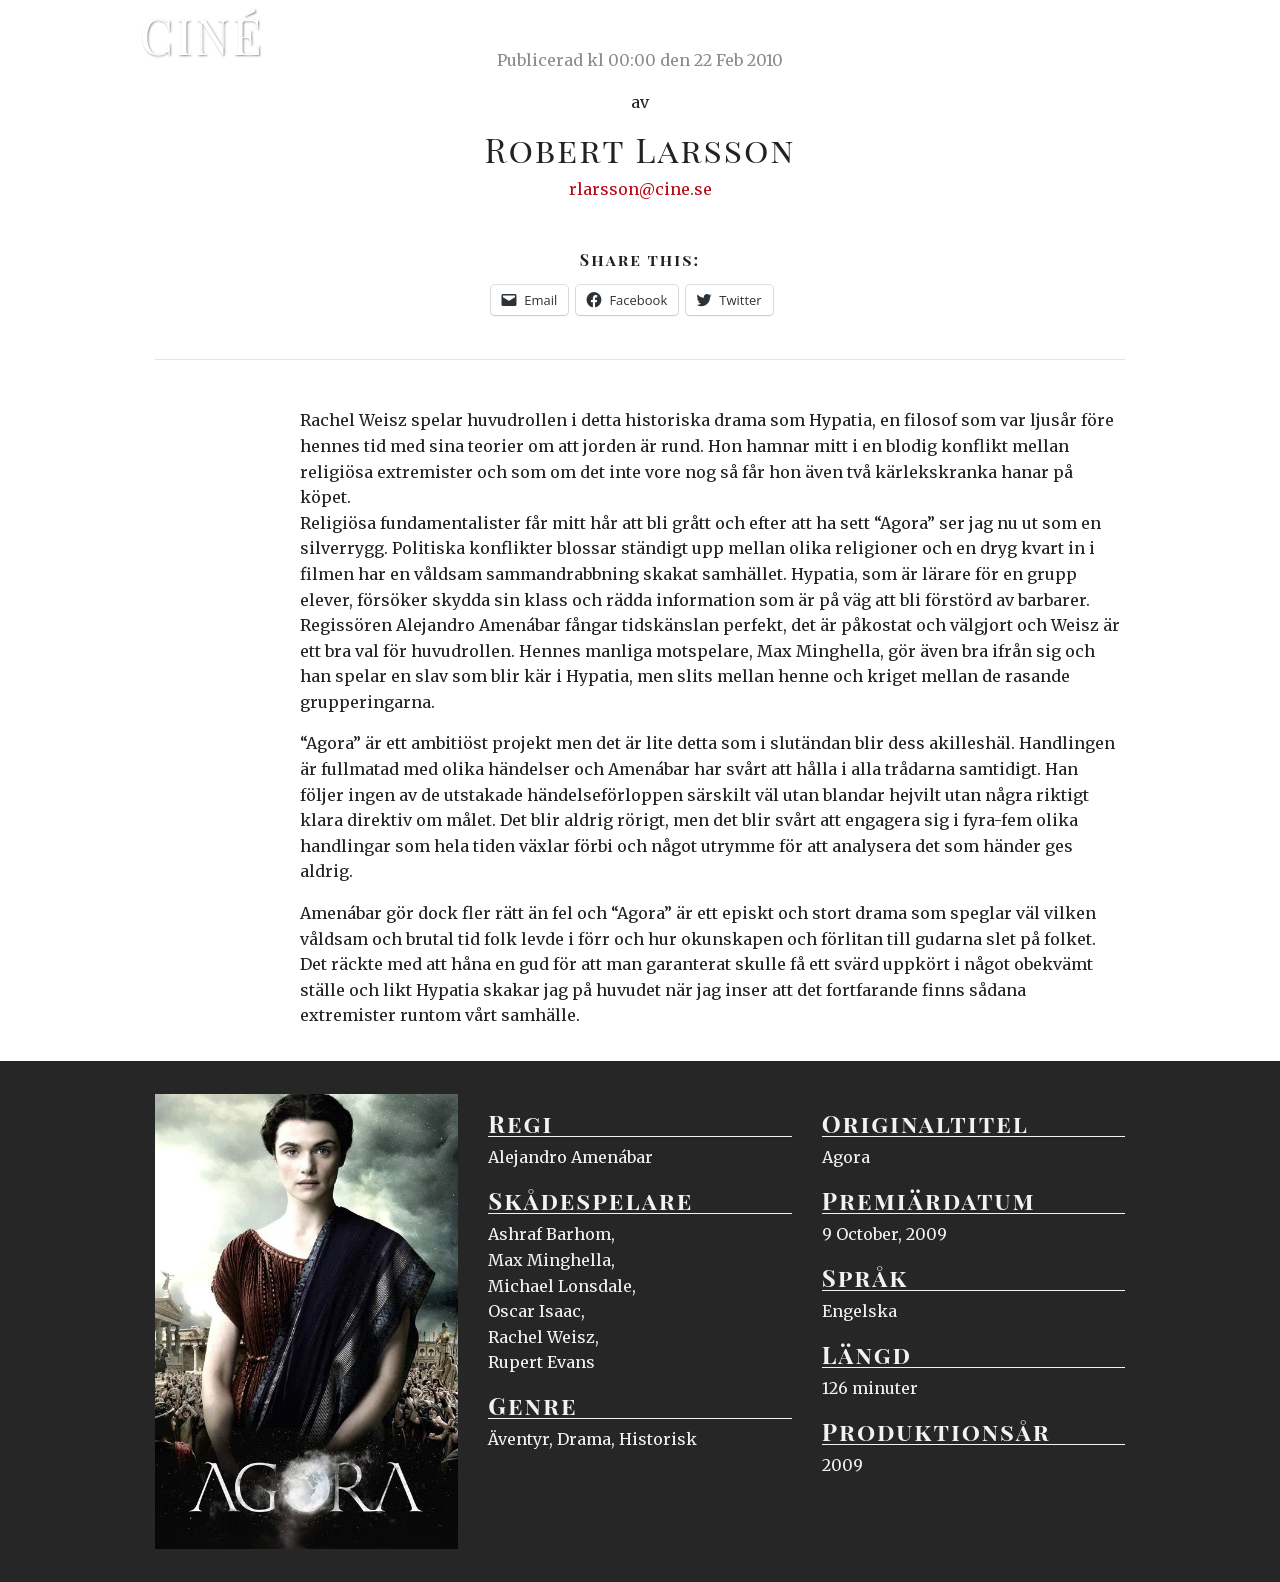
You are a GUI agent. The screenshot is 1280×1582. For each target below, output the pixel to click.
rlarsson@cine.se (640, 189)
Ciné (202, 35)
